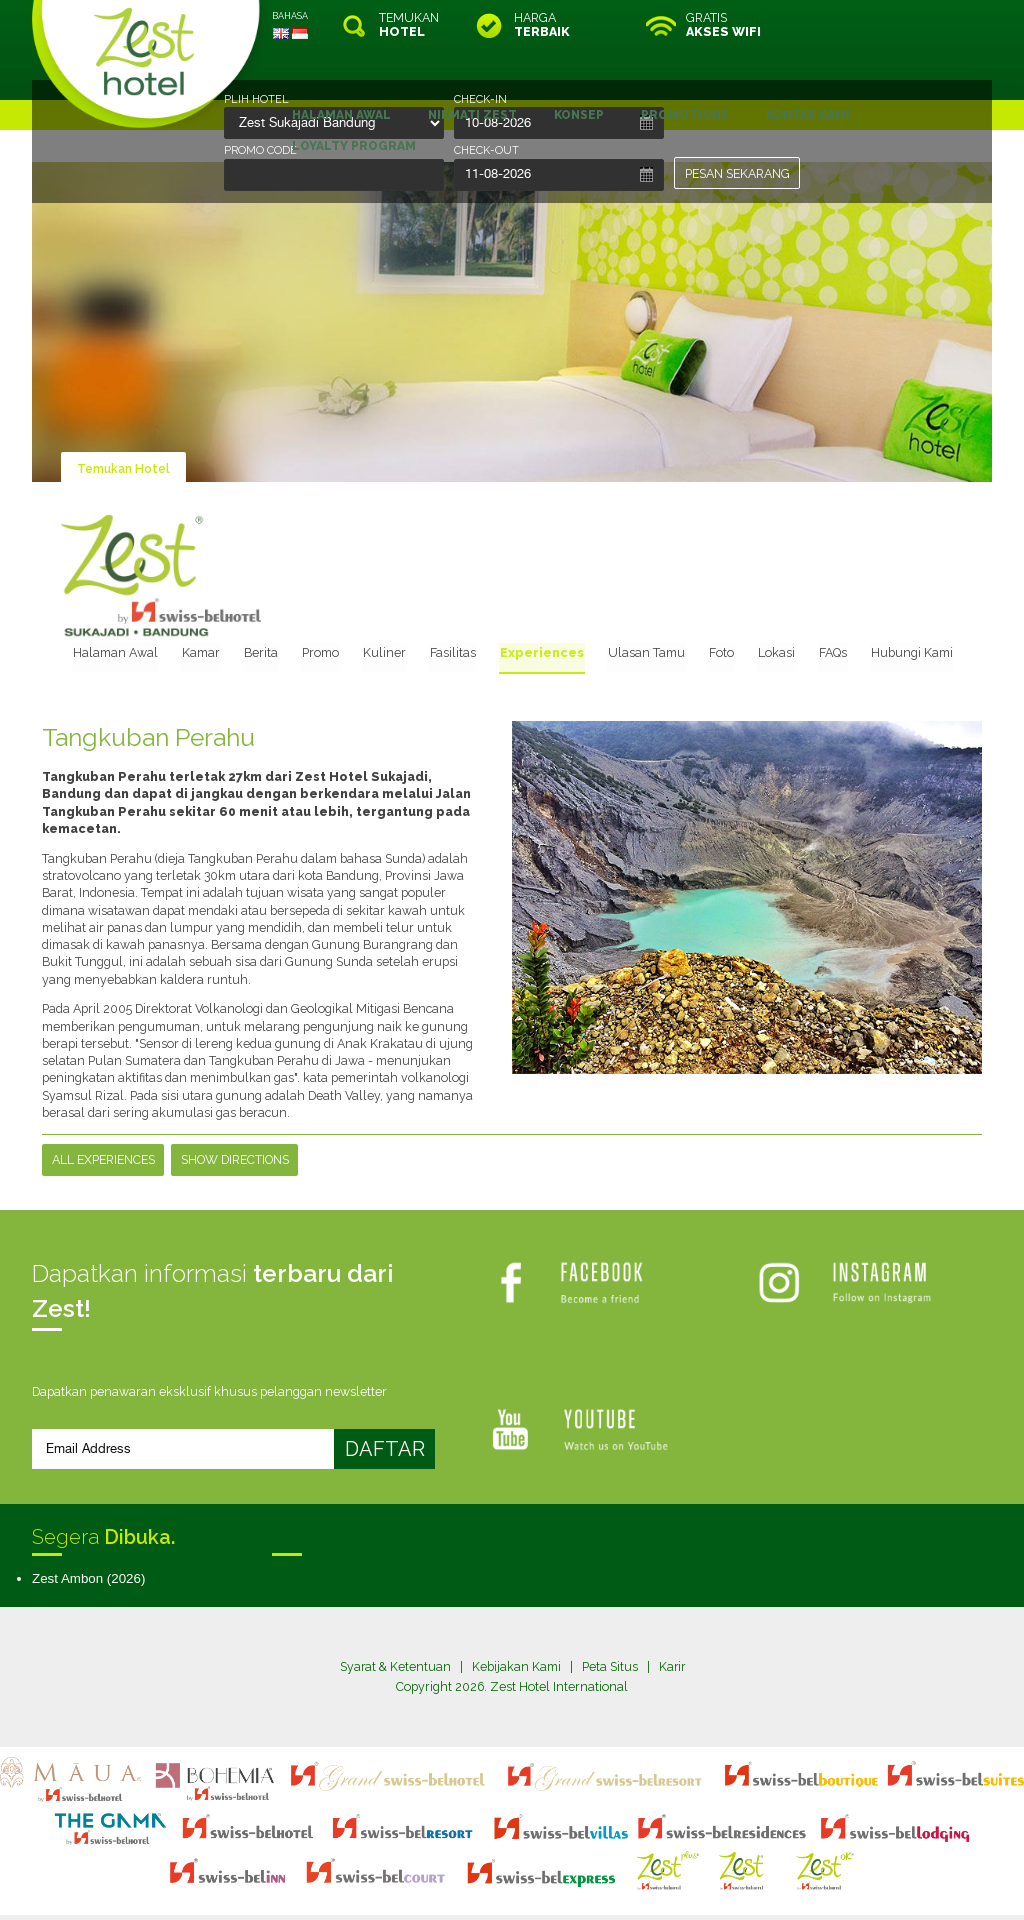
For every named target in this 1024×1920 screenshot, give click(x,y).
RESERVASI (907, 25)
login (588, 1866)
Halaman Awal (138, 601)
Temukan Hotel (123, 418)
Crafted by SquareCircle (626, 1883)
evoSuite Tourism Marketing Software (448, 1883)
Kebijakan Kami (515, 1615)
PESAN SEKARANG (737, 173)
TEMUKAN (409, 25)
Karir (672, 1615)
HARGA (542, 25)
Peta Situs (609, 1615)
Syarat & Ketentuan (394, 1615)
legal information (521, 1866)
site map (445, 1866)
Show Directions (235, 1108)
